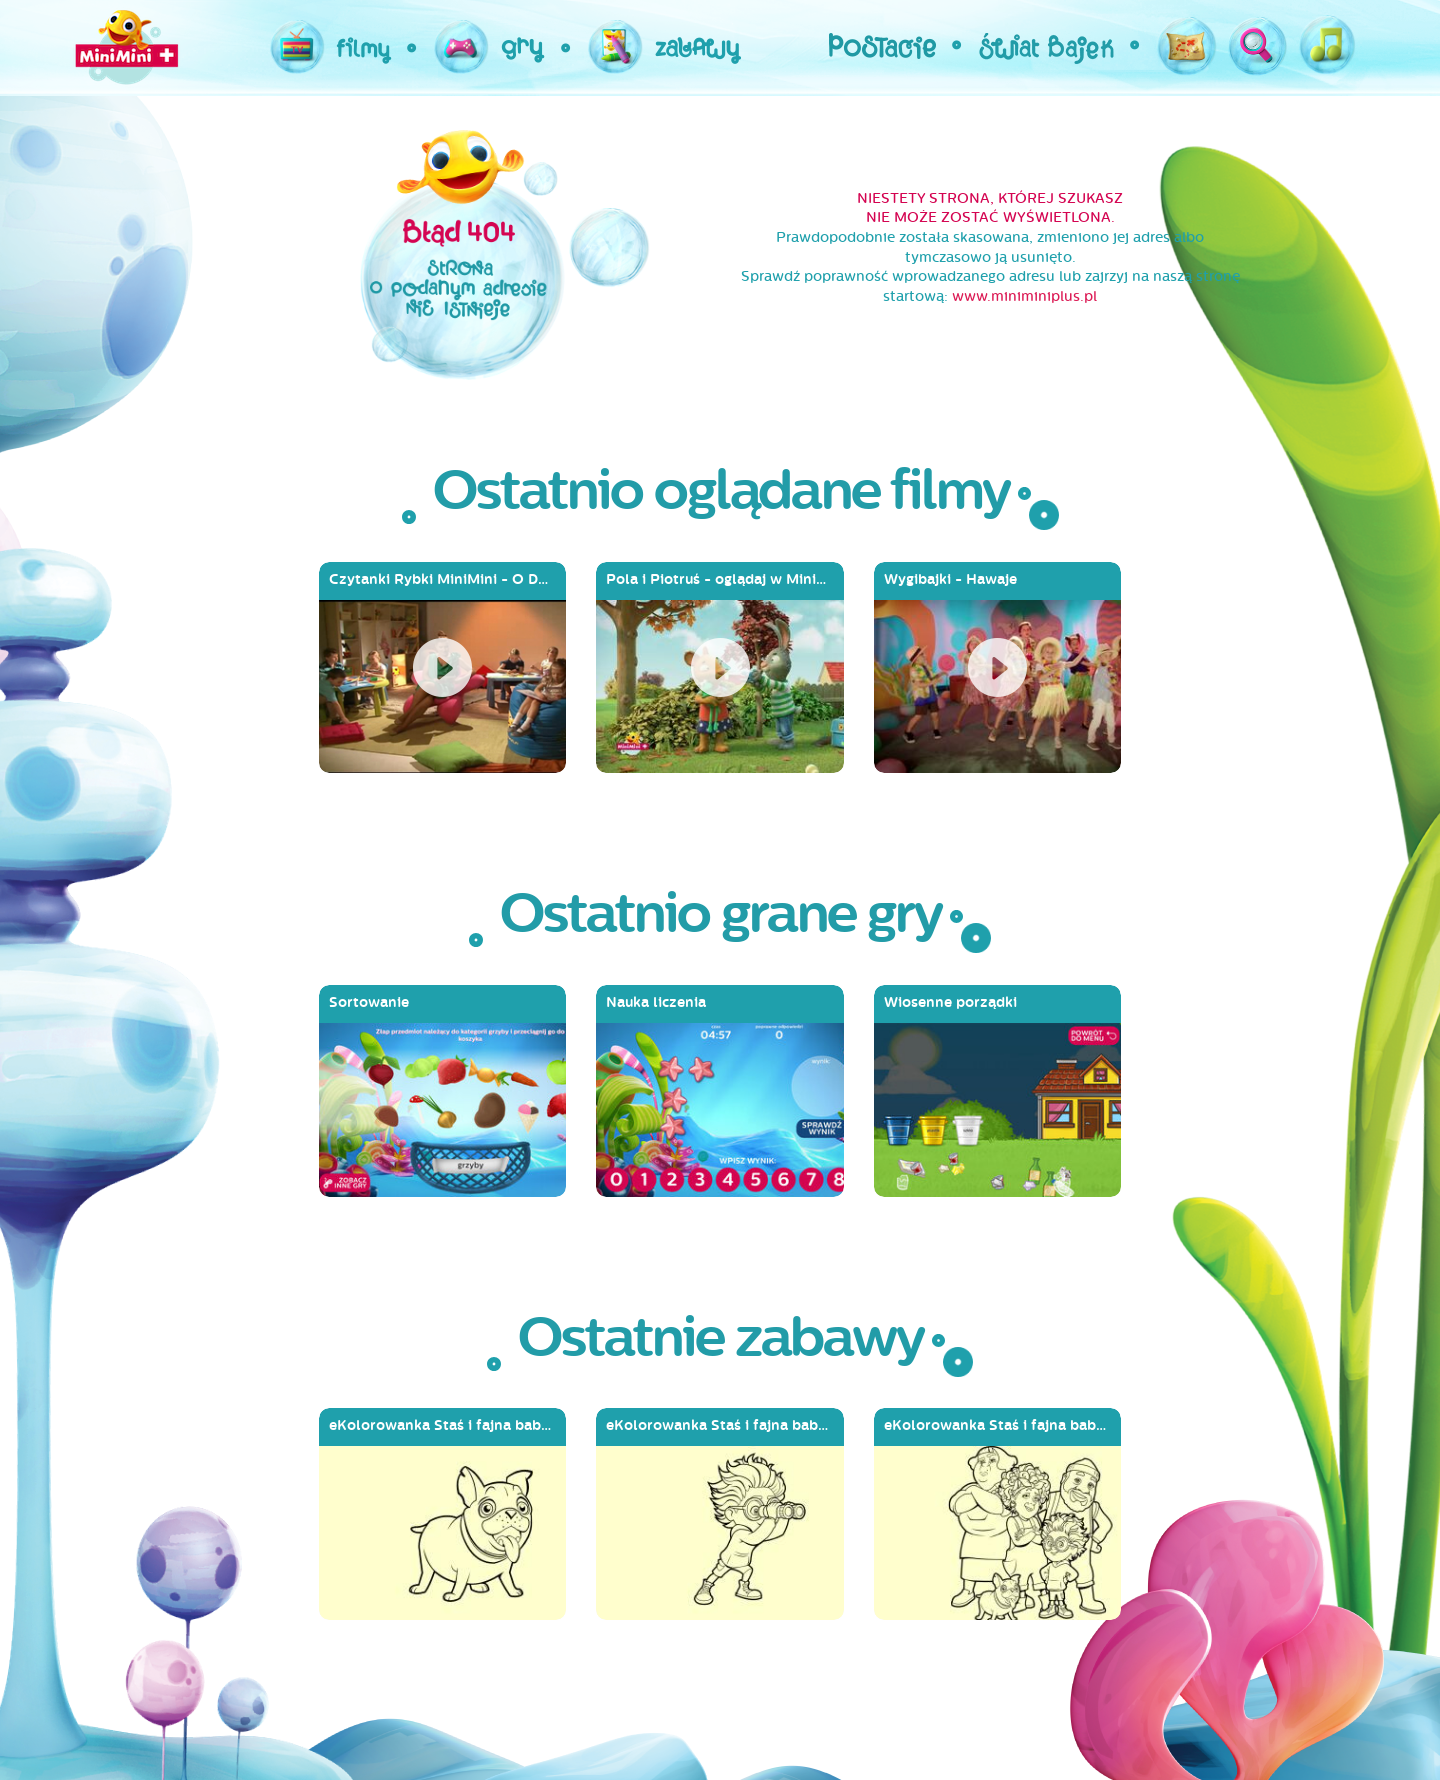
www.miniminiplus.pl (1024, 296)
